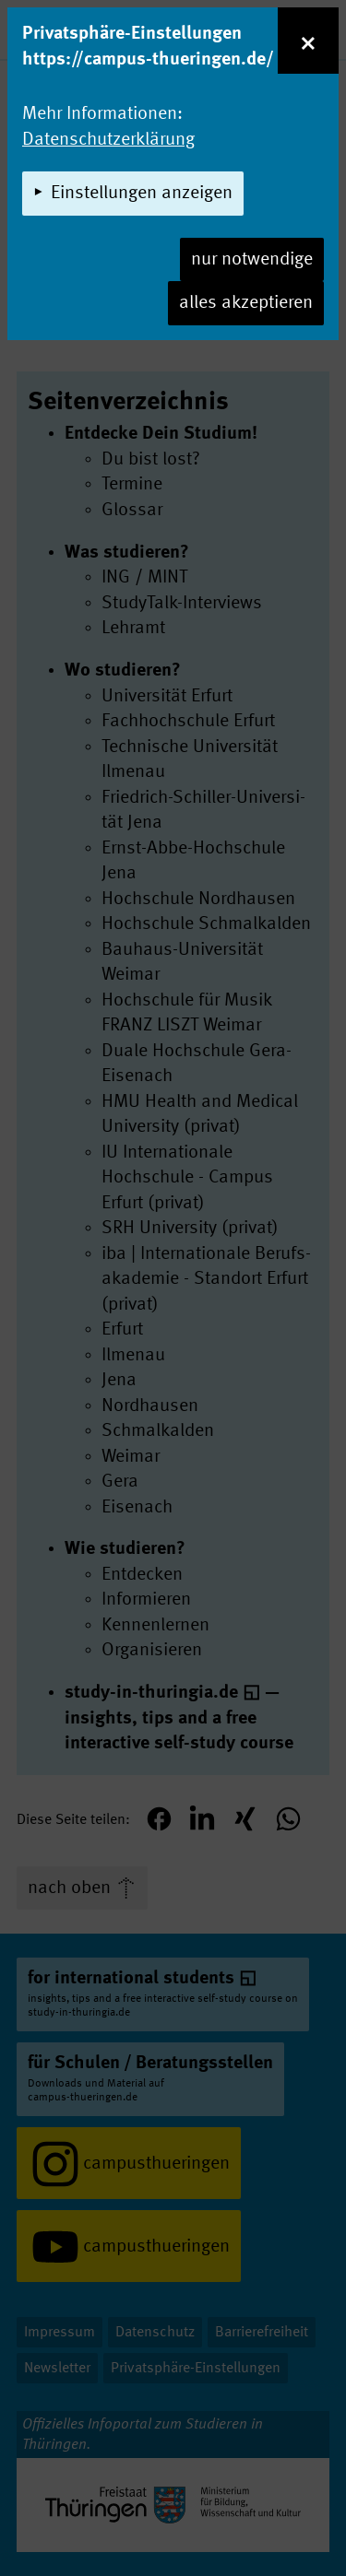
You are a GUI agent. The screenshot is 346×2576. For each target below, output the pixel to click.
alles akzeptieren (246, 303)
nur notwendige (252, 260)
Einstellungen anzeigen (142, 193)
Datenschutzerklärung (108, 140)
